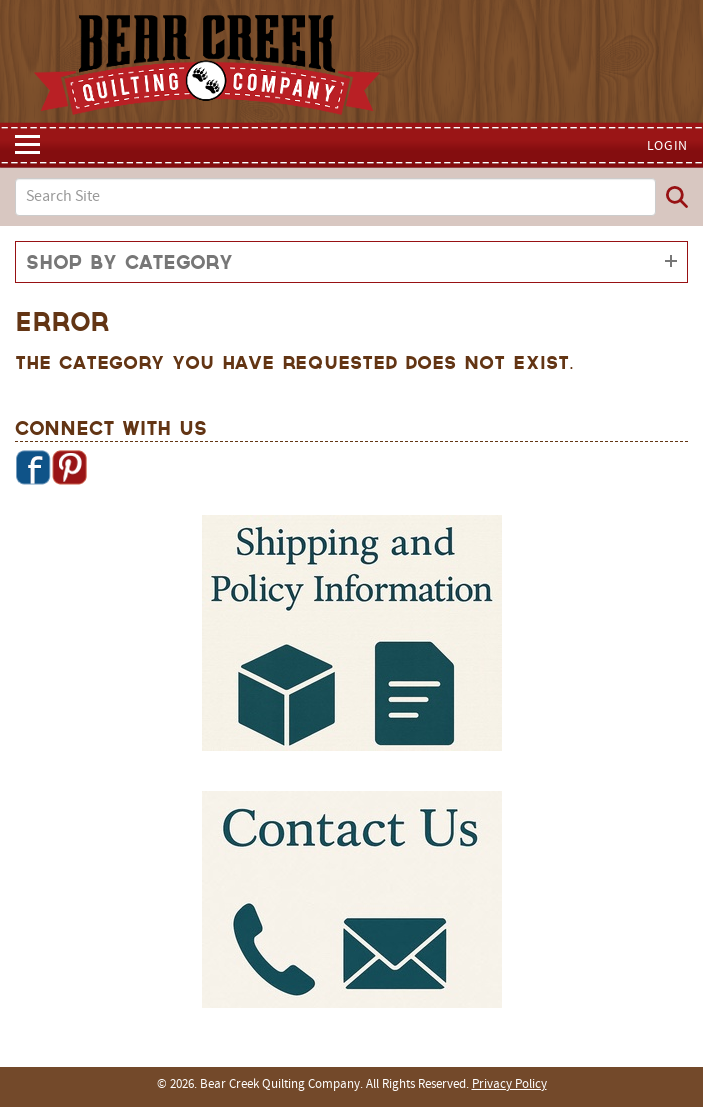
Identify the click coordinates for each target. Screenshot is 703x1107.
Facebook (33, 467)
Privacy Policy (509, 1085)
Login (668, 146)
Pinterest (69, 467)
